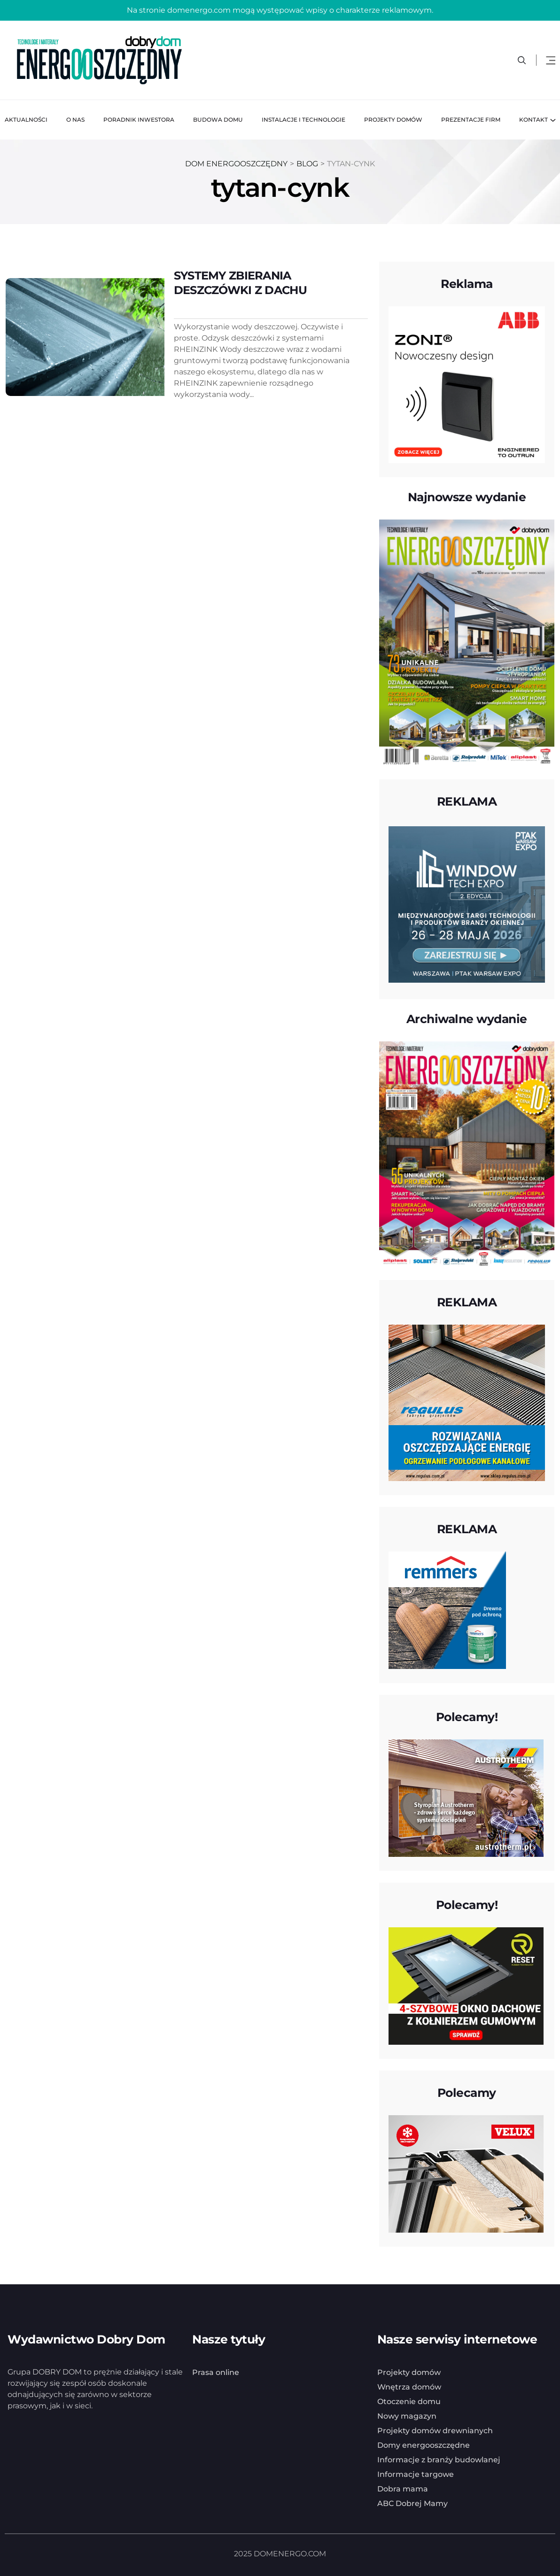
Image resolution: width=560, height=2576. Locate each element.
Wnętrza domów (409, 2386)
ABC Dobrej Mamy (412, 2502)
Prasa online (215, 2371)
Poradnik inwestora (138, 119)
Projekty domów (393, 119)
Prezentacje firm (470, 119)
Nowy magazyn (406, 2415)
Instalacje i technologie (303, 119)
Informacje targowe (415, 2473)
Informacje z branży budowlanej (438, 2459)
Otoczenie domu (409, 2401)
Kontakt (533, 119)
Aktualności (26, 119)
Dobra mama (402, 2488)
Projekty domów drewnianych (435, 2430)
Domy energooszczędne (423, 2444)
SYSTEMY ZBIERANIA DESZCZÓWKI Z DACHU (240, 282)
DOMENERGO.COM (290, 2553)
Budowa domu (218, 119)
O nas (75, 119)
